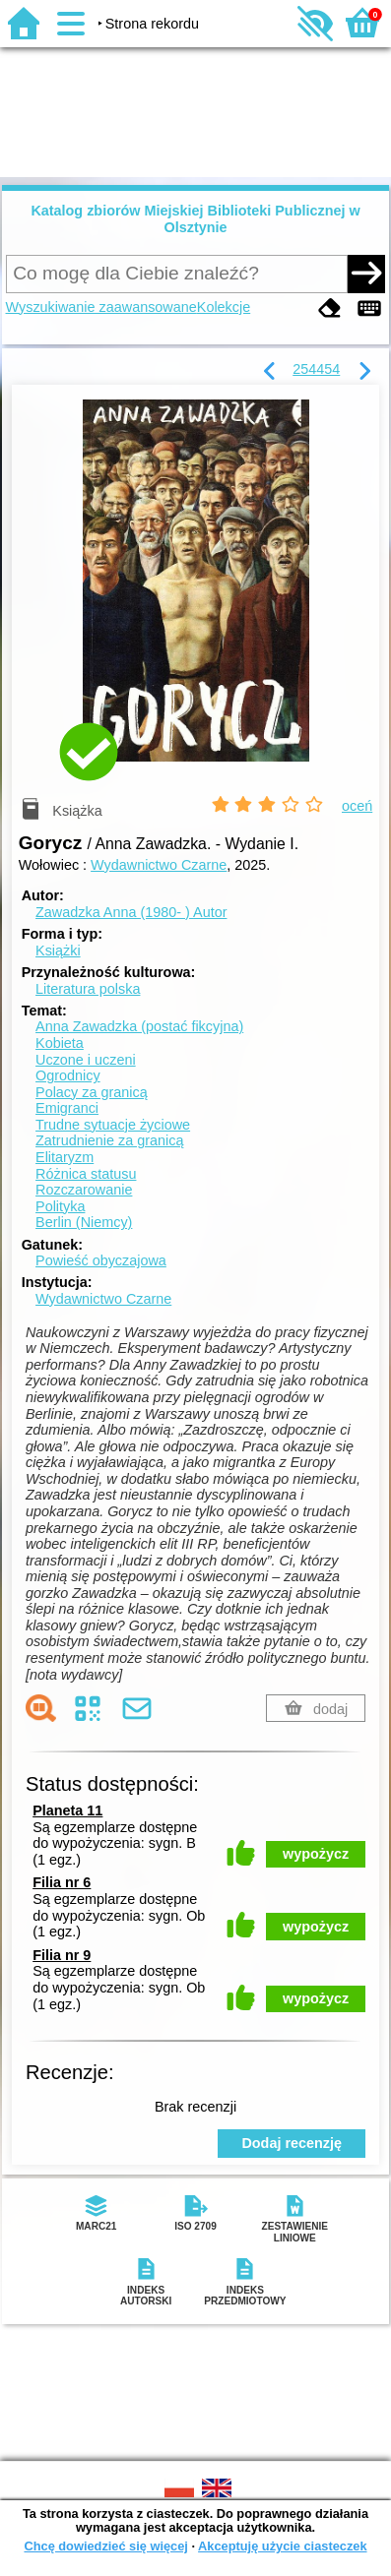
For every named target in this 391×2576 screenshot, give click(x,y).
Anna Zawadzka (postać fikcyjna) (139, 1026)
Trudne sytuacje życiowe (112, 1125)
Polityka (60, 1206)
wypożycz (316, 1854)
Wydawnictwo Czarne (159, 865)
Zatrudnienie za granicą (109, 1140)
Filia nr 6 (62, 1882)
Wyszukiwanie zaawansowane (101, 307)
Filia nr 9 (62, 1955)
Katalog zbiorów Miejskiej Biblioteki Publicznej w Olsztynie (195, 219)
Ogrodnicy (67, 1075)
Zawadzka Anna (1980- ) (131, 912)
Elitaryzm (64, 1157)
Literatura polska (87, 989)
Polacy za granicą (91, 1092)
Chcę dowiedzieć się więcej (105, 2546)
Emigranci (66, 1108)
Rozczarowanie (83, 1189)
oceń (357, 806)
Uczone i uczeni (85, 1060)
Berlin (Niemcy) (83, 1222)
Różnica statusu (85, 1174)
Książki (58, 950)
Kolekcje (223, 307)
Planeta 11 (67, 1810)
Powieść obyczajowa (100, 1260)
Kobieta (59, 1043)
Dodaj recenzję (291, 2143)
